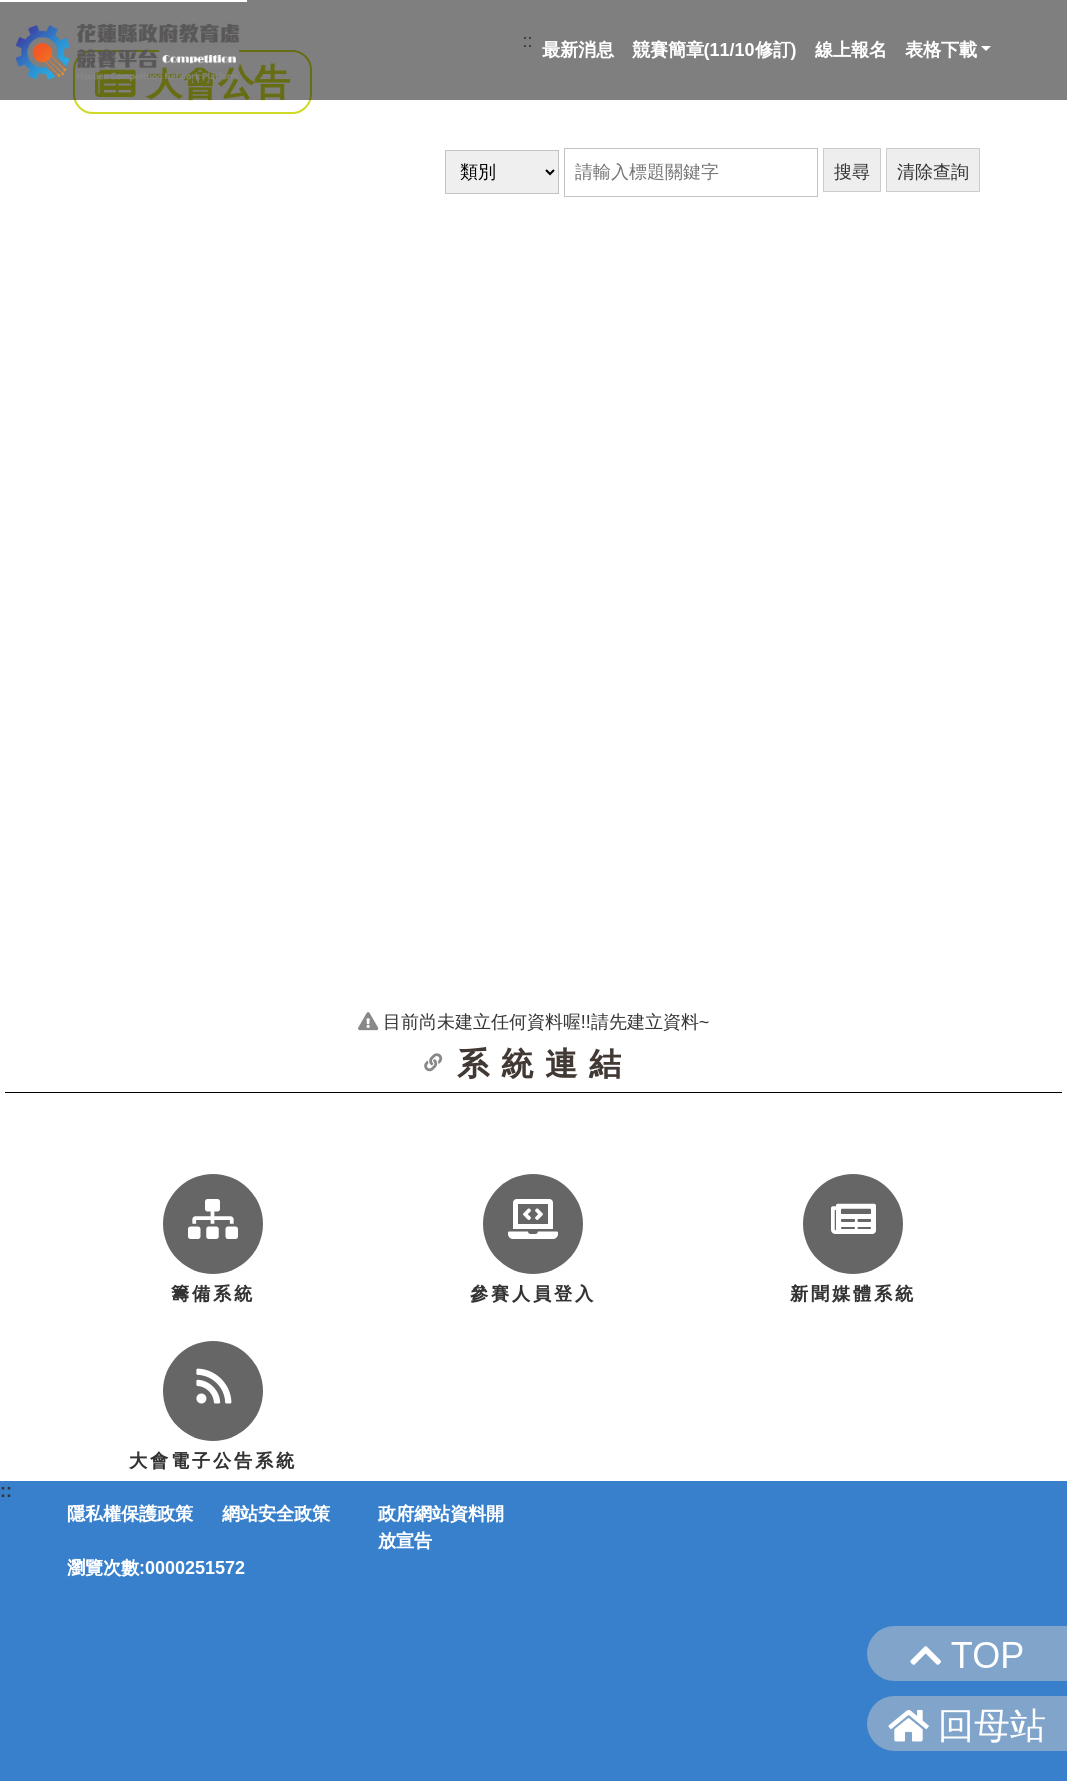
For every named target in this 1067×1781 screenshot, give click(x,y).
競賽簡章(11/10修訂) (714, 50)
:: (528, 41)
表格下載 (941, 50)
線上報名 (851, 50)
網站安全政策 (276, 1514)
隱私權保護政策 (130, 1514)
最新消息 (578, 50)
